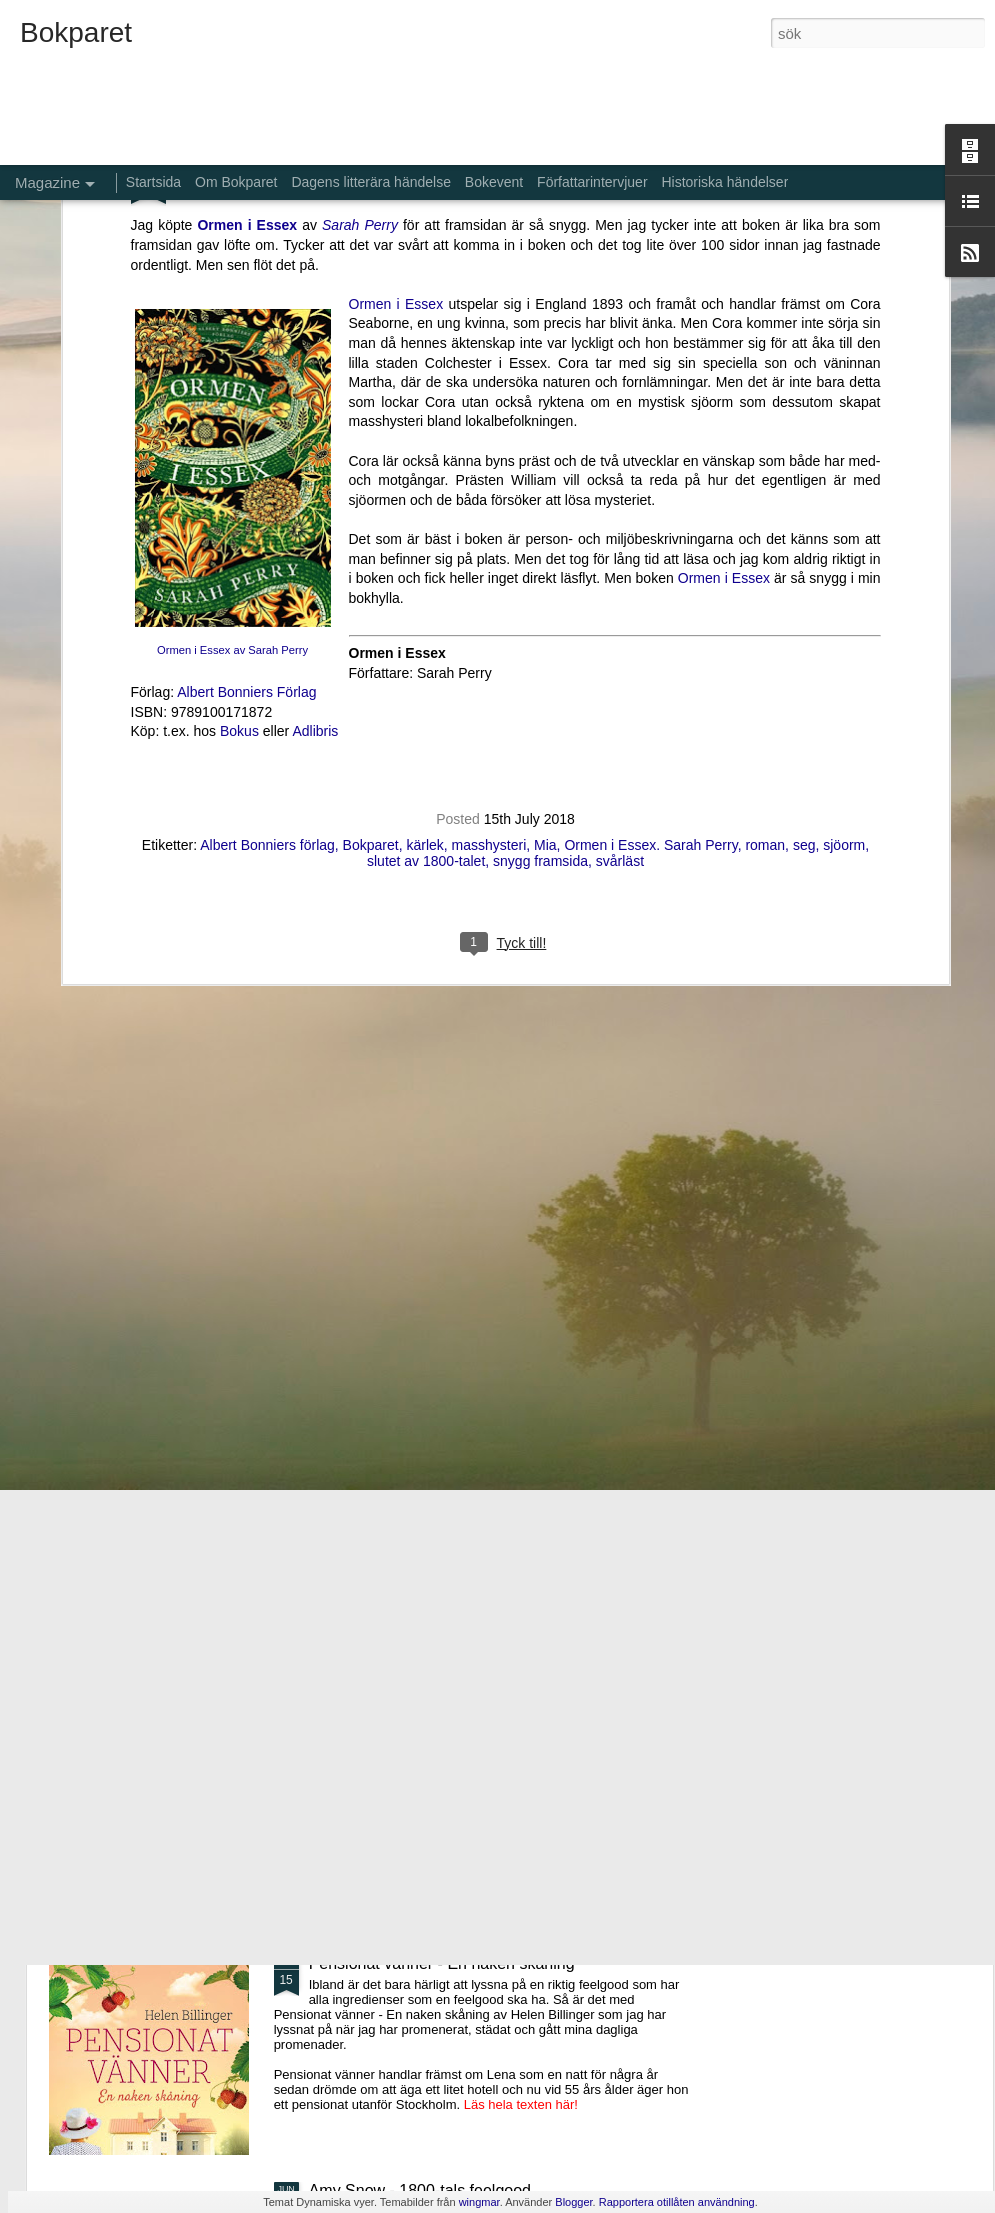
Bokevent (494, 182)
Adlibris (315, 259)
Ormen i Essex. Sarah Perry (650, 373)
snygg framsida (540, 389)
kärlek (424, 373)
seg (804, 373)
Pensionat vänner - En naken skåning (442, 1963)
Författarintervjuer (592, 182)
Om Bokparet (236, 182)
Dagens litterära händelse (371, 182)
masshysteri (489, 373)
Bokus (239, 259)
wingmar (479, 2202)
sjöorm (844, 373)
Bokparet (371, 373)
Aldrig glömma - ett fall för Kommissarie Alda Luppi (488, 1736)
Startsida (153, 182)
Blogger (573, 2202)
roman (765, 373)
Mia (545, 373)
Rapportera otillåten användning (677, 2202)
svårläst (620, 389)
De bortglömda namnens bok (411, 1509)
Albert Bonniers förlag (267, 373)
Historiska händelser (724, 182)
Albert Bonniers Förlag (246, 220)
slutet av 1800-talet (426, 389)
